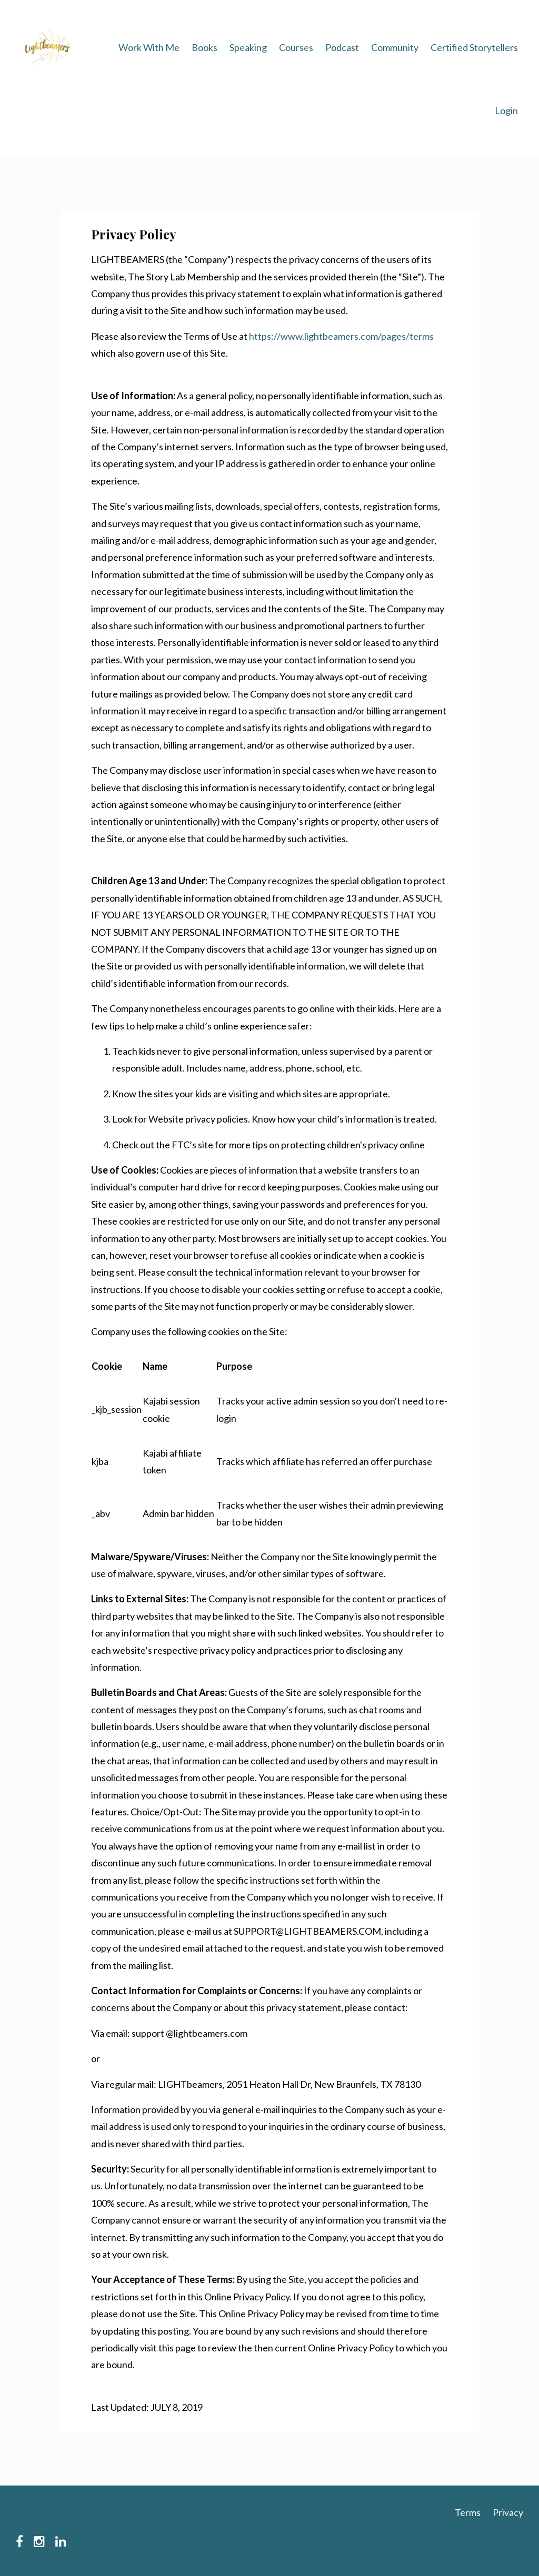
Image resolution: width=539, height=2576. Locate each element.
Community (394, 47)
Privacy (508, 2512)
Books (204, 47)
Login (506, 110)
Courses (296, 47)
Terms (468, 2512)
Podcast (342, 47)
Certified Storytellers (474, 47)
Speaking (248, 47)
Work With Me (148, 47)
